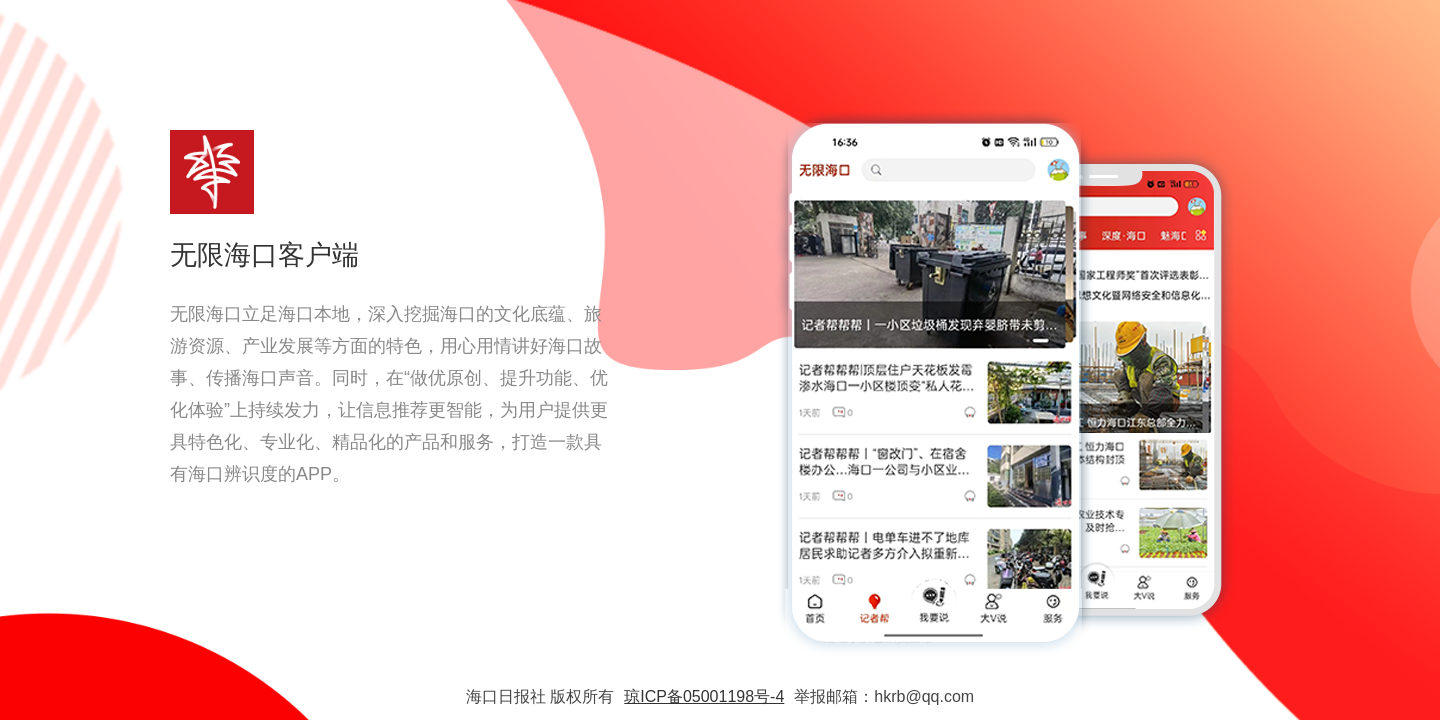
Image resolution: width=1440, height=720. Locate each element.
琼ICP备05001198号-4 (704, 696)
